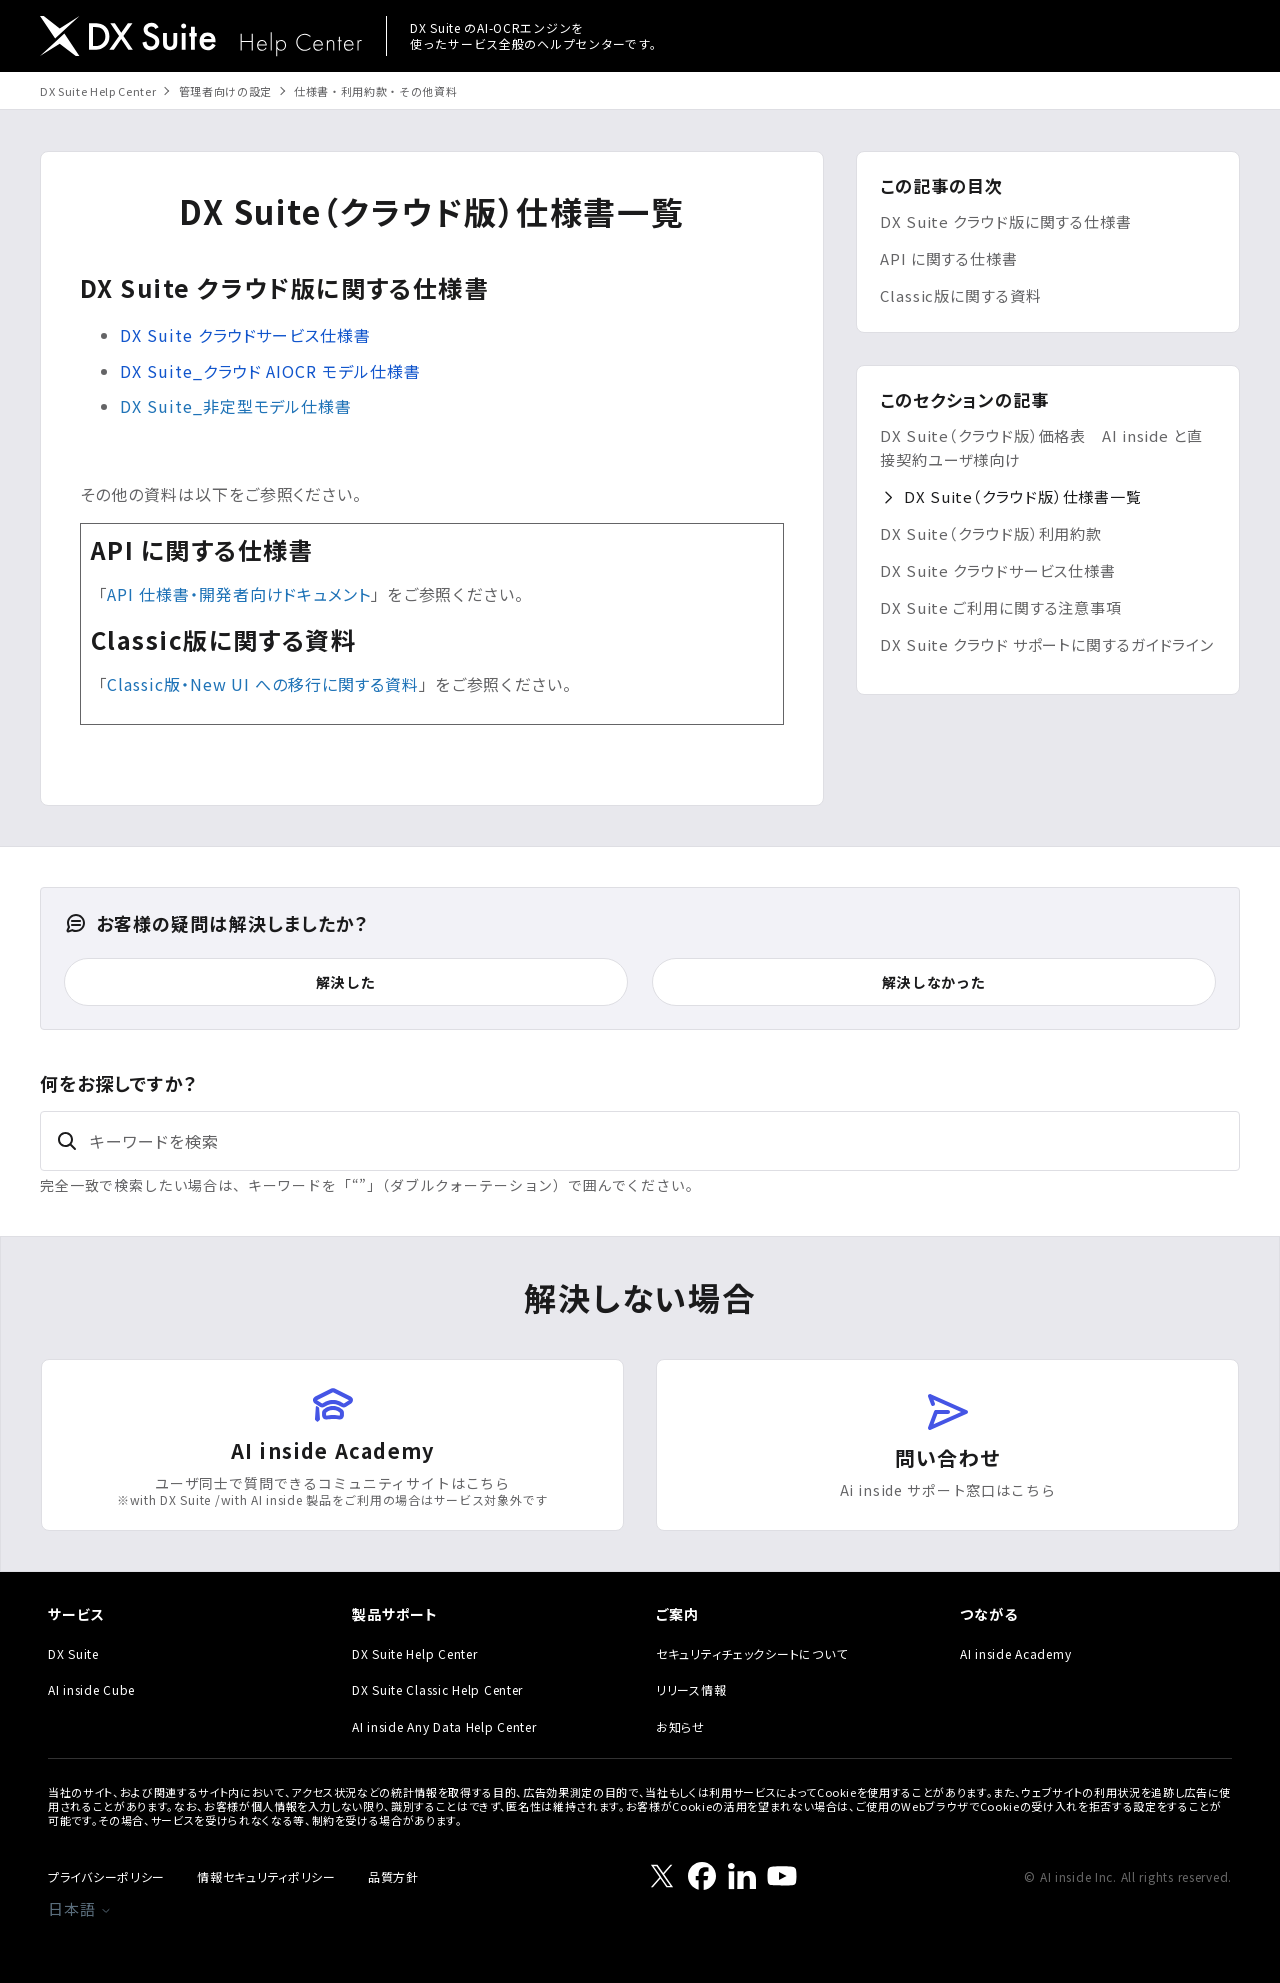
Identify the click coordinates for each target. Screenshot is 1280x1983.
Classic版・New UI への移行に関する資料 (263, 684)
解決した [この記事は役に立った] (345, 982)
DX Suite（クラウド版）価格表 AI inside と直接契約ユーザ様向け (1041, 447)
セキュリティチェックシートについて (751, 1653)
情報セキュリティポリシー (266, 1876)
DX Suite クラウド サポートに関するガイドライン (1047, 644)
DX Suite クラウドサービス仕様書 (998, 570)
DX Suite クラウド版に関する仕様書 (1006, 221)
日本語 (80, 1908)
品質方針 (393, 1876)
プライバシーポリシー (106, 1876)
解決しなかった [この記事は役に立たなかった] (934, 982)
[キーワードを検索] (640, 1141)
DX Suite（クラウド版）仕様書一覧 (1023, 496)
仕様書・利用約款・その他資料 (375, 91)
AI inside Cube (91, 1689)
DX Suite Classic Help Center (437, 1689)
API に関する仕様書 (949, 258)
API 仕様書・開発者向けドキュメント (239, 594)
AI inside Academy (1015, 1653)
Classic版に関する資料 (961, 295)
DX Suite (73, 1653)
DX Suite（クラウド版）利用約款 (991, 533)
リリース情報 (691, 1689)
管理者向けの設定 (225, 91)
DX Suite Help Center (98, 91)
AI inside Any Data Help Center (444, 1726)
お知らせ (680, 1726)
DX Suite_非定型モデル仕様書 (236, 406)
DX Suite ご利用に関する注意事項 (1001, 607)
